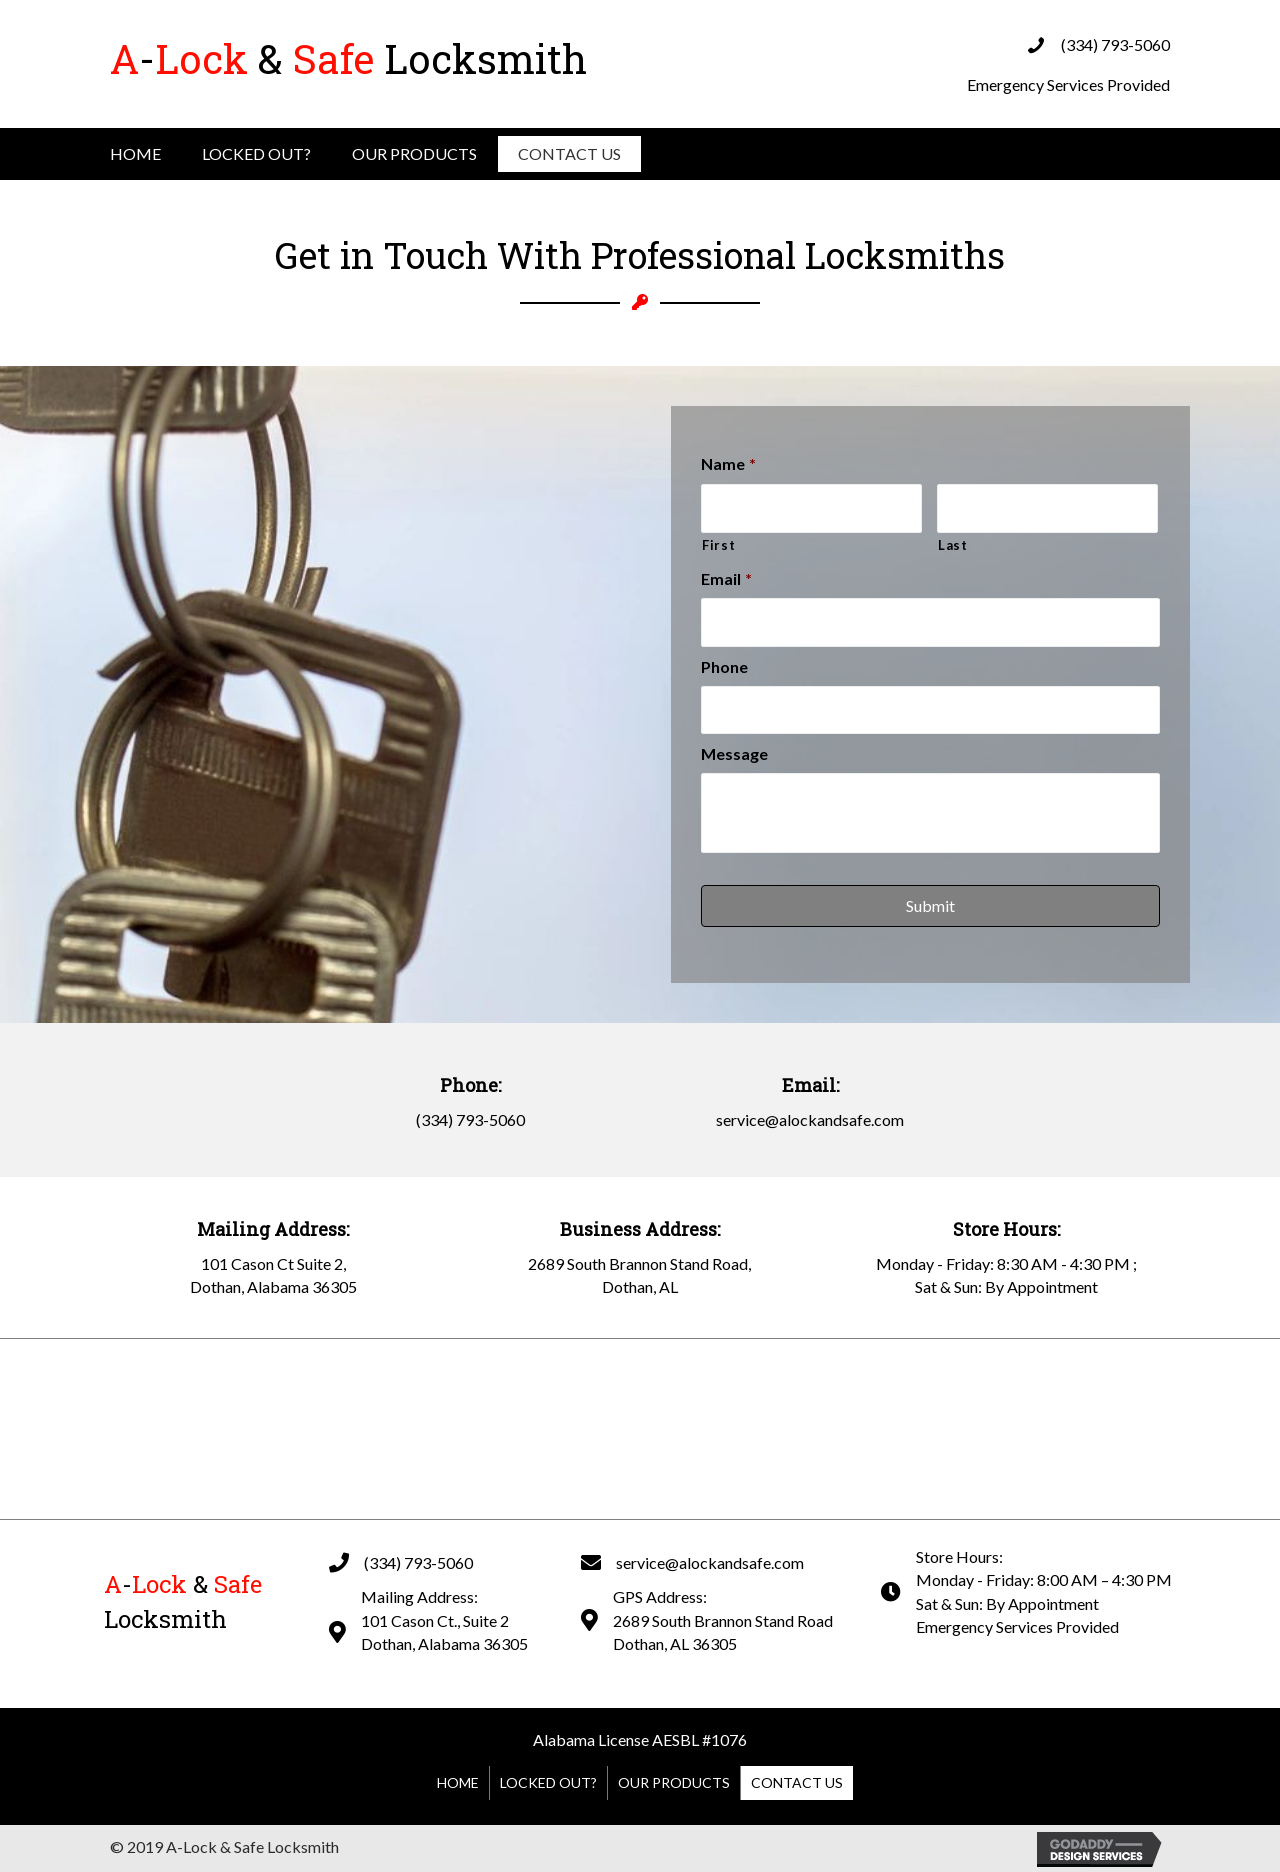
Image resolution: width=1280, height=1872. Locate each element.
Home (135, 153)
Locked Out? (256, 153)
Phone (724, 666)
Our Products (414, 153)
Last (953, 545)
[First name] (811, 508)
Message (734, 753)
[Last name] (1047, 508)
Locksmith (348, 58)
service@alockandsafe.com (810, 1119)
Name (728, 463)
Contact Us (569, 153)
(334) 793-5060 (1115, 44)
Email (726, 578)
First (718, 545)
